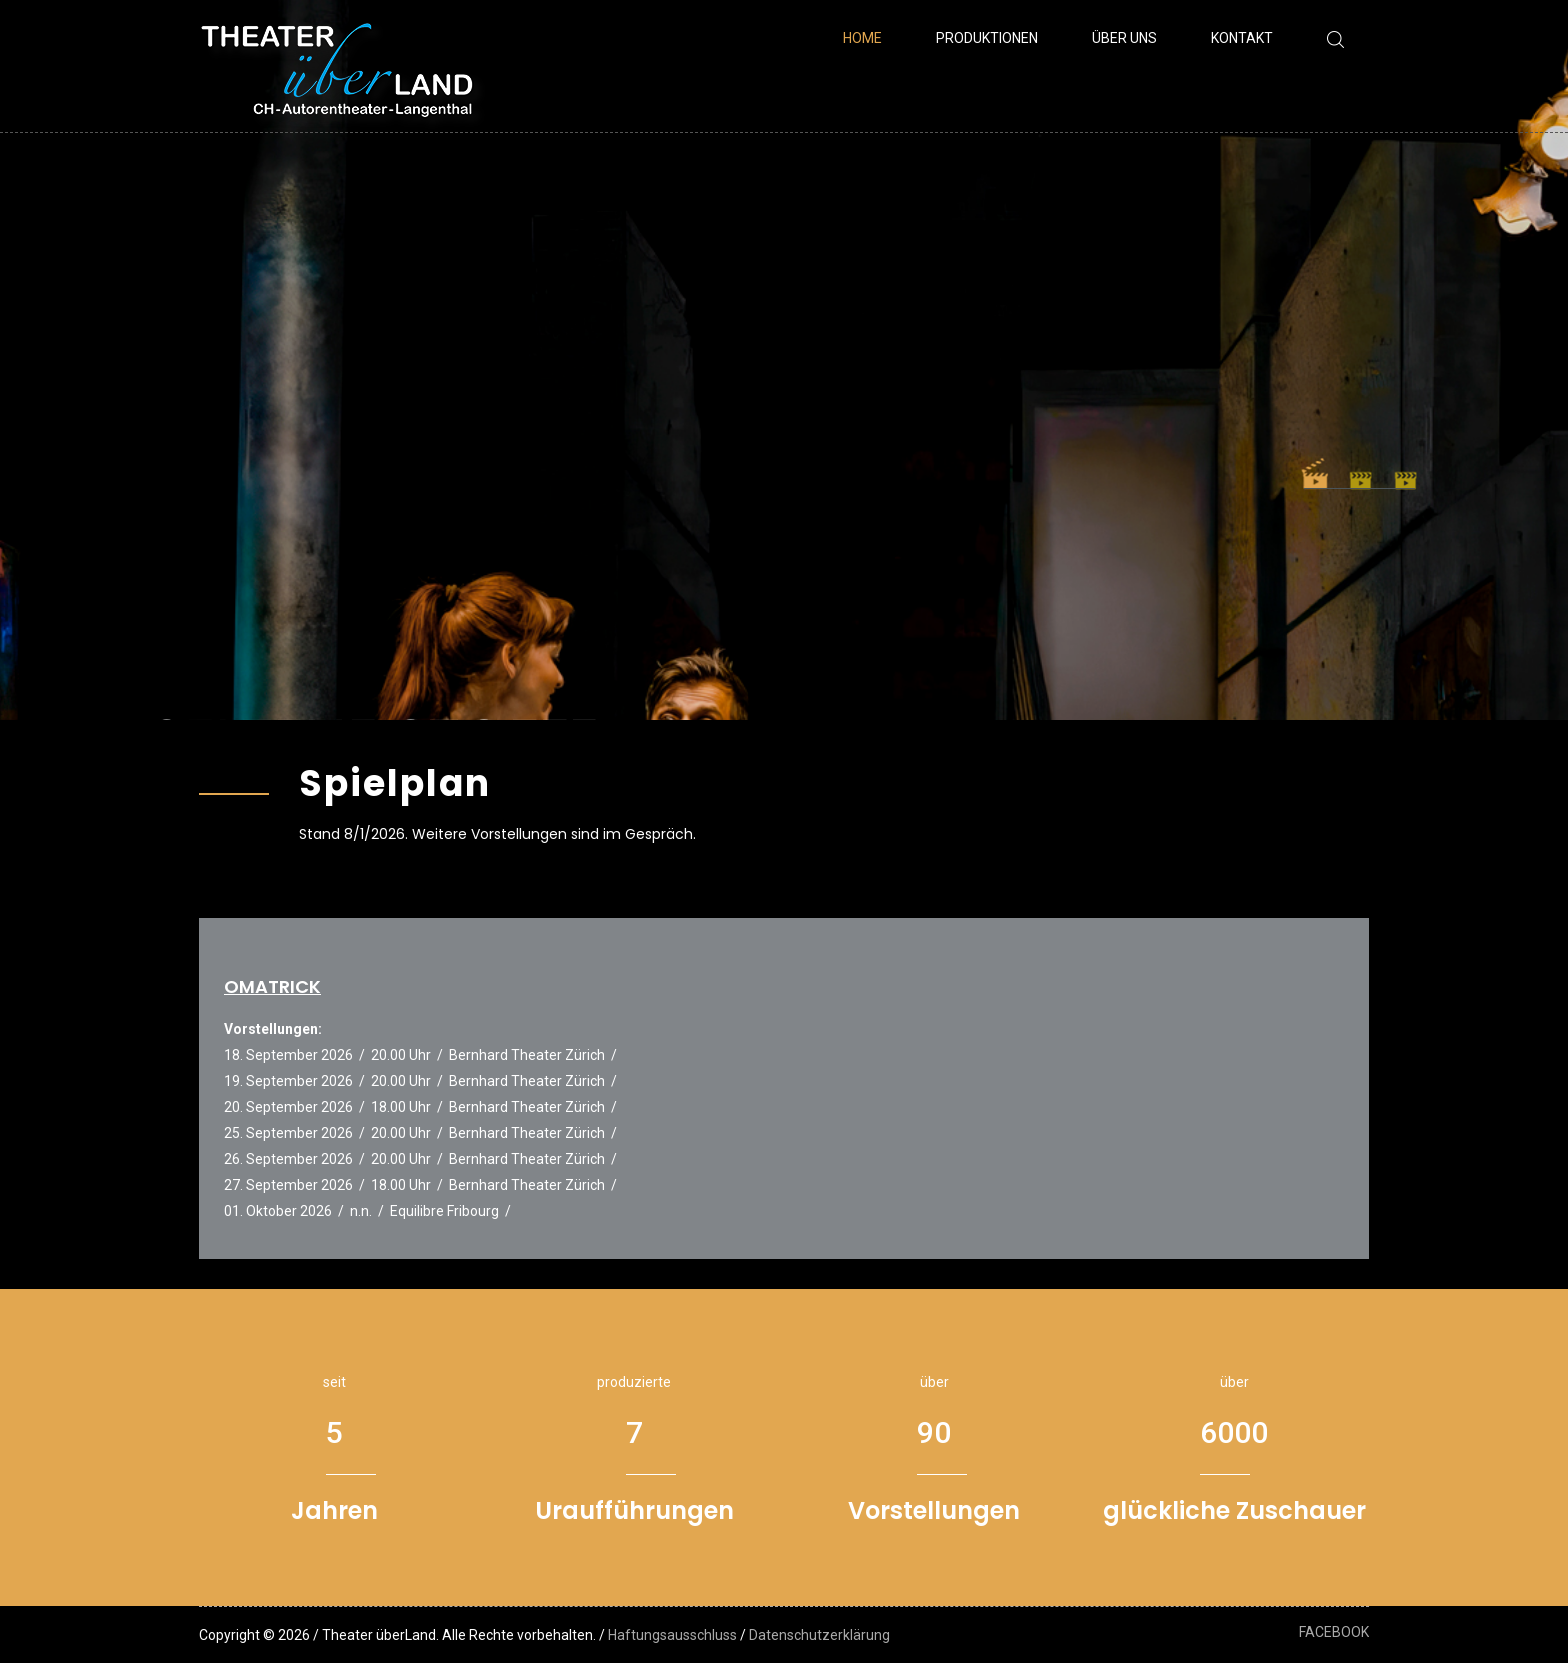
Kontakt (1242, 38)
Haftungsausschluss (672, 1635)
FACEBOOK (1334, 1632)
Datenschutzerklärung (819, 1635)
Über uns (1124, 38)
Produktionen (987, 38)
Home (862, 38)
